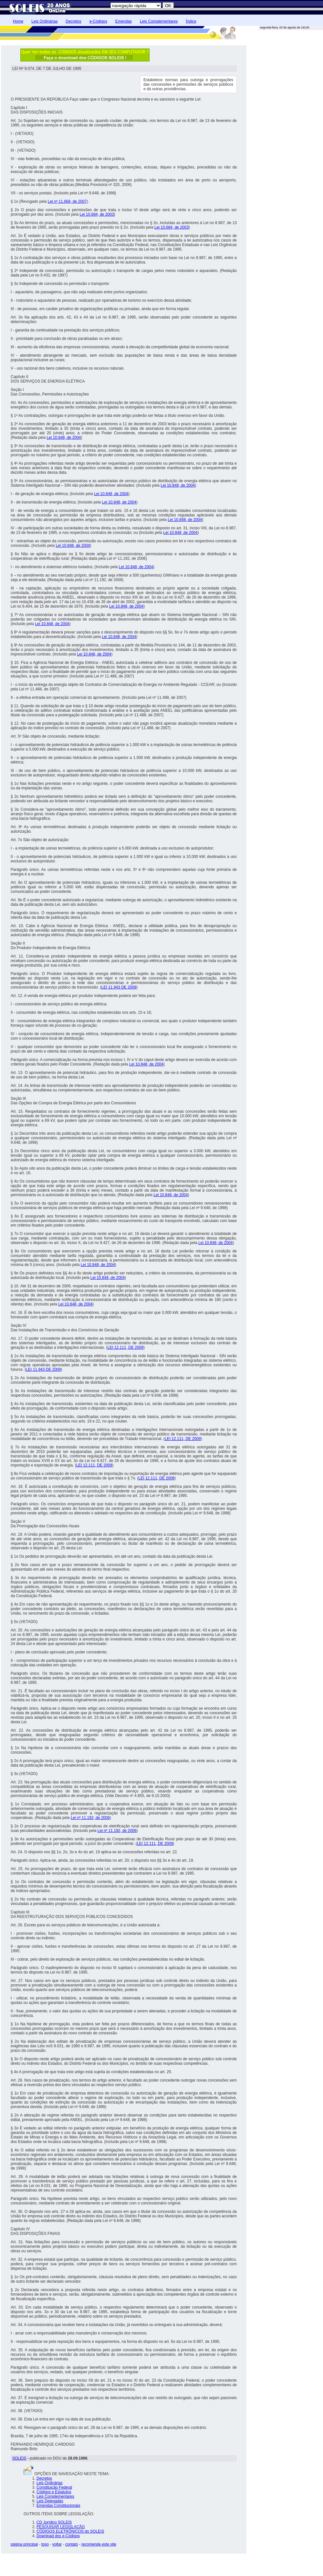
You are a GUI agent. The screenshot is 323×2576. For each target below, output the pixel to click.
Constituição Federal (54, 2487)
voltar (57, 2544)
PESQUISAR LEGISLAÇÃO (60, 2527)
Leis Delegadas (49, 2501)
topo (45, 2544)
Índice (191, 21)
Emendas (123, 21)
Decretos (73, 21)
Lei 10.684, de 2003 (96, 214)
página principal (24, 2544)
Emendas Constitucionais (58, 2505)
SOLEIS (19, 2458)
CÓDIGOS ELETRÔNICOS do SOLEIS (70, 2531)
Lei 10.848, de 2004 (64, 437)
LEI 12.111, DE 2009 (125, 1347)
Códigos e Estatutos (53, 2492)
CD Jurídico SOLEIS (54, 2522)
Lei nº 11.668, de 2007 (67, 201)
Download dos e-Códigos (58, 2536)
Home (18, 21)
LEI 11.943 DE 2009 (118, 987)
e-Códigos (98, 21)
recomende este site (98, 2544)
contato (71, 2544)
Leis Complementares (159, 21)
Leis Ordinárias (44, 21)
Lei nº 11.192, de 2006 (90, 1817)
